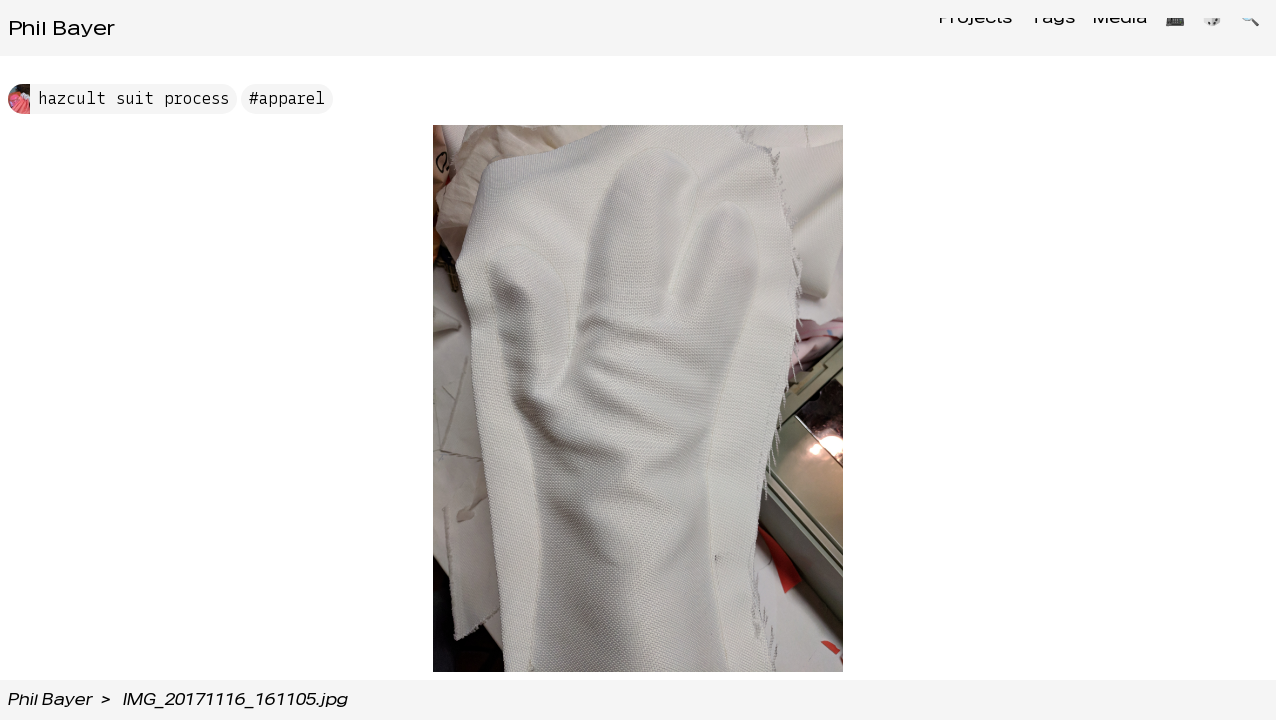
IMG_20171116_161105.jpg (235, 699)
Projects (944, 27)
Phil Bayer (61, 28)
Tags (1027, 27)
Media (1101, 27)
